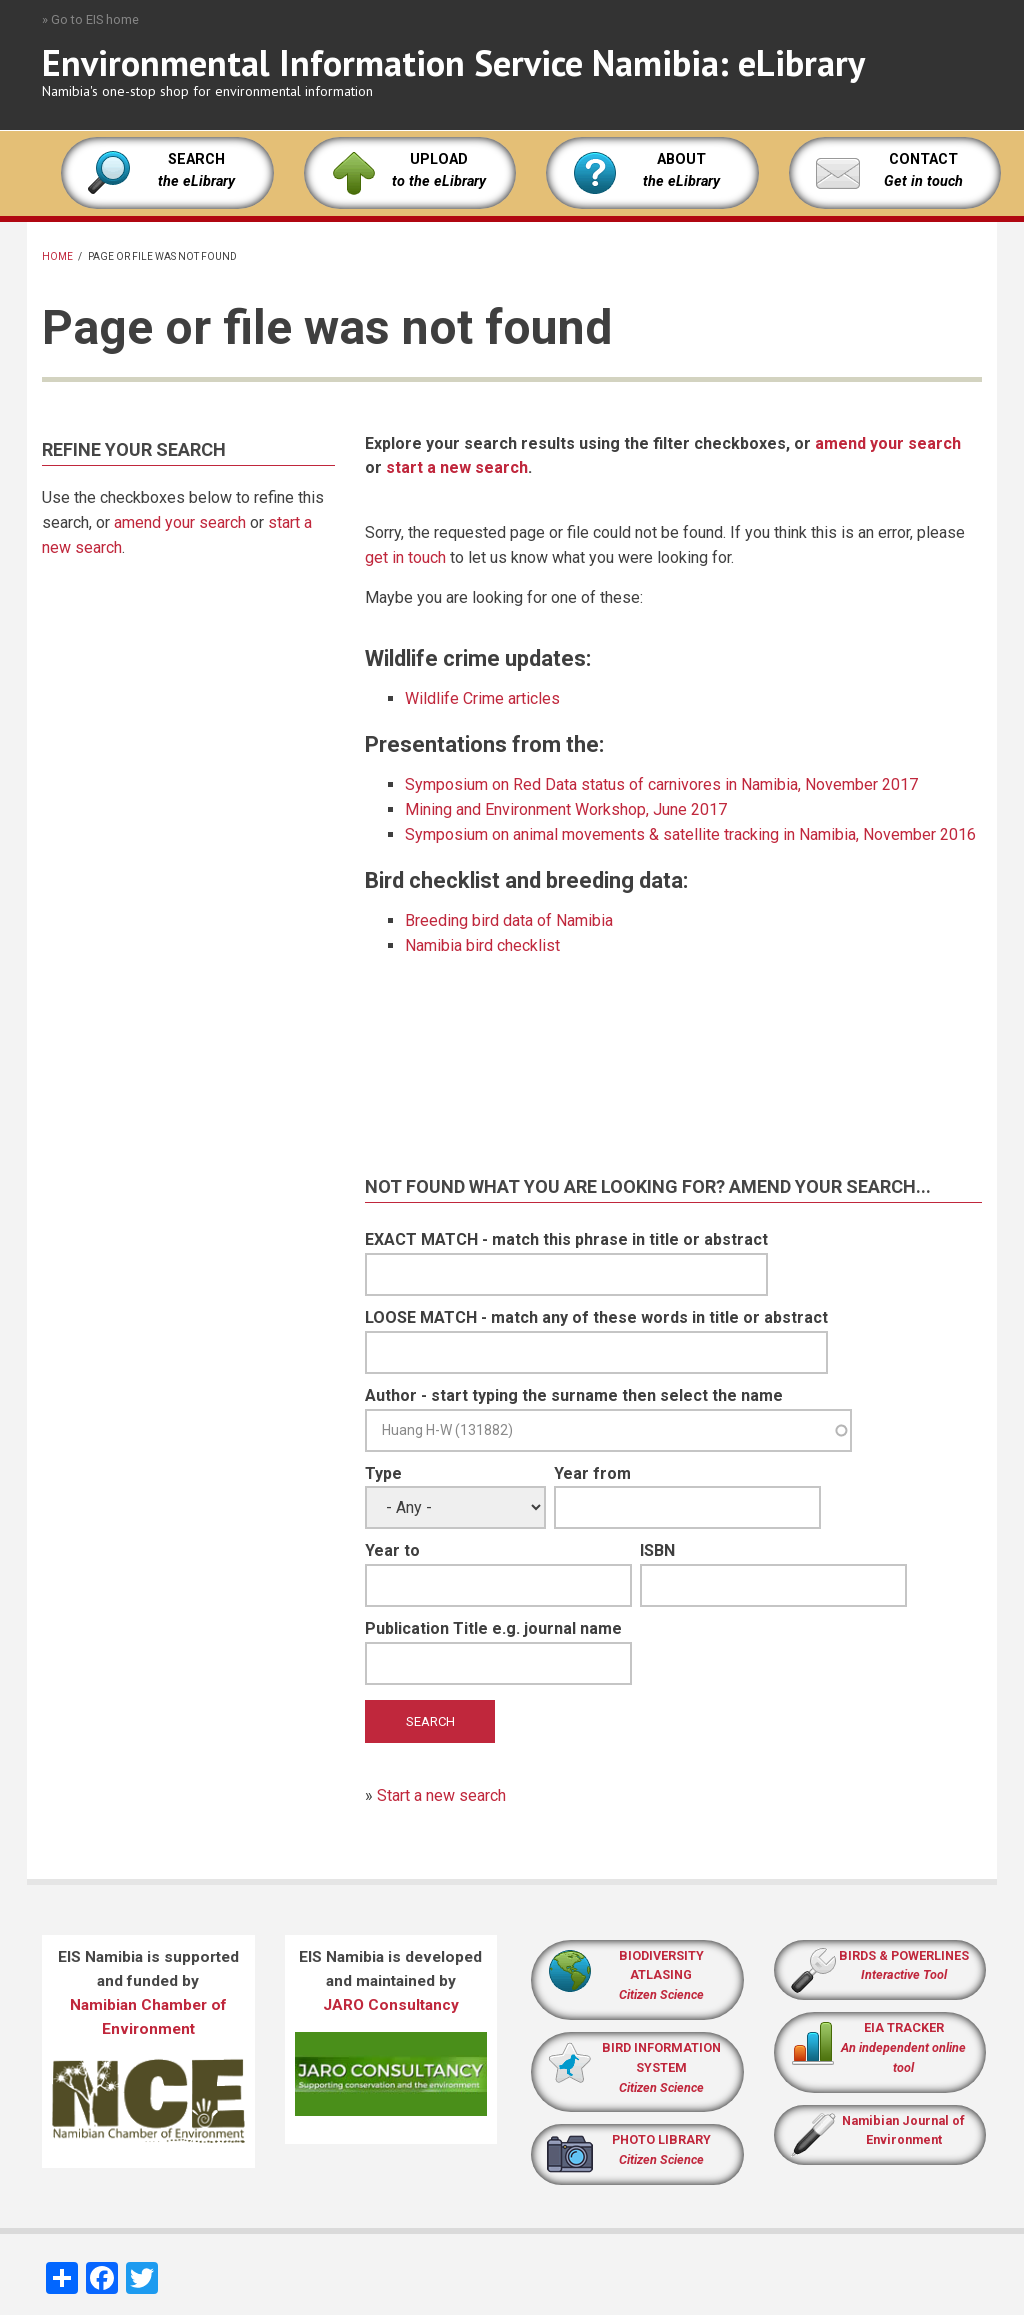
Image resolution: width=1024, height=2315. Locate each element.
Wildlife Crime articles (482, 698)
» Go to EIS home (90, 19)
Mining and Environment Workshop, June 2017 (566, 809)
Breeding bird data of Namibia (509, 920)
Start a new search (441, 1795)
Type (383, 1473)
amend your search (180, 522)
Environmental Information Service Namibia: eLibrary (453, 62)
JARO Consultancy (391, 2005)
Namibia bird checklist (482, 945)
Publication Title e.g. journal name (493, 1628)
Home (57, 256)
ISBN (657, 1550)
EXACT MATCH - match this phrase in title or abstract (566, 1239)
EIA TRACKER (904, 2027)
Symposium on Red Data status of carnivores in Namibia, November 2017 (661, 784)
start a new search (457, 467)
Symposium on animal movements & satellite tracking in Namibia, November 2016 (690, 834)
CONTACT (923, 159)
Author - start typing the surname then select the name (574, 1395)
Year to (392, 1550)
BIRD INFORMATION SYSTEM (661, 2067)
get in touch (405, 557)
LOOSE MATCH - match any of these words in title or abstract (596, 1317)
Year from (592, 1473)
